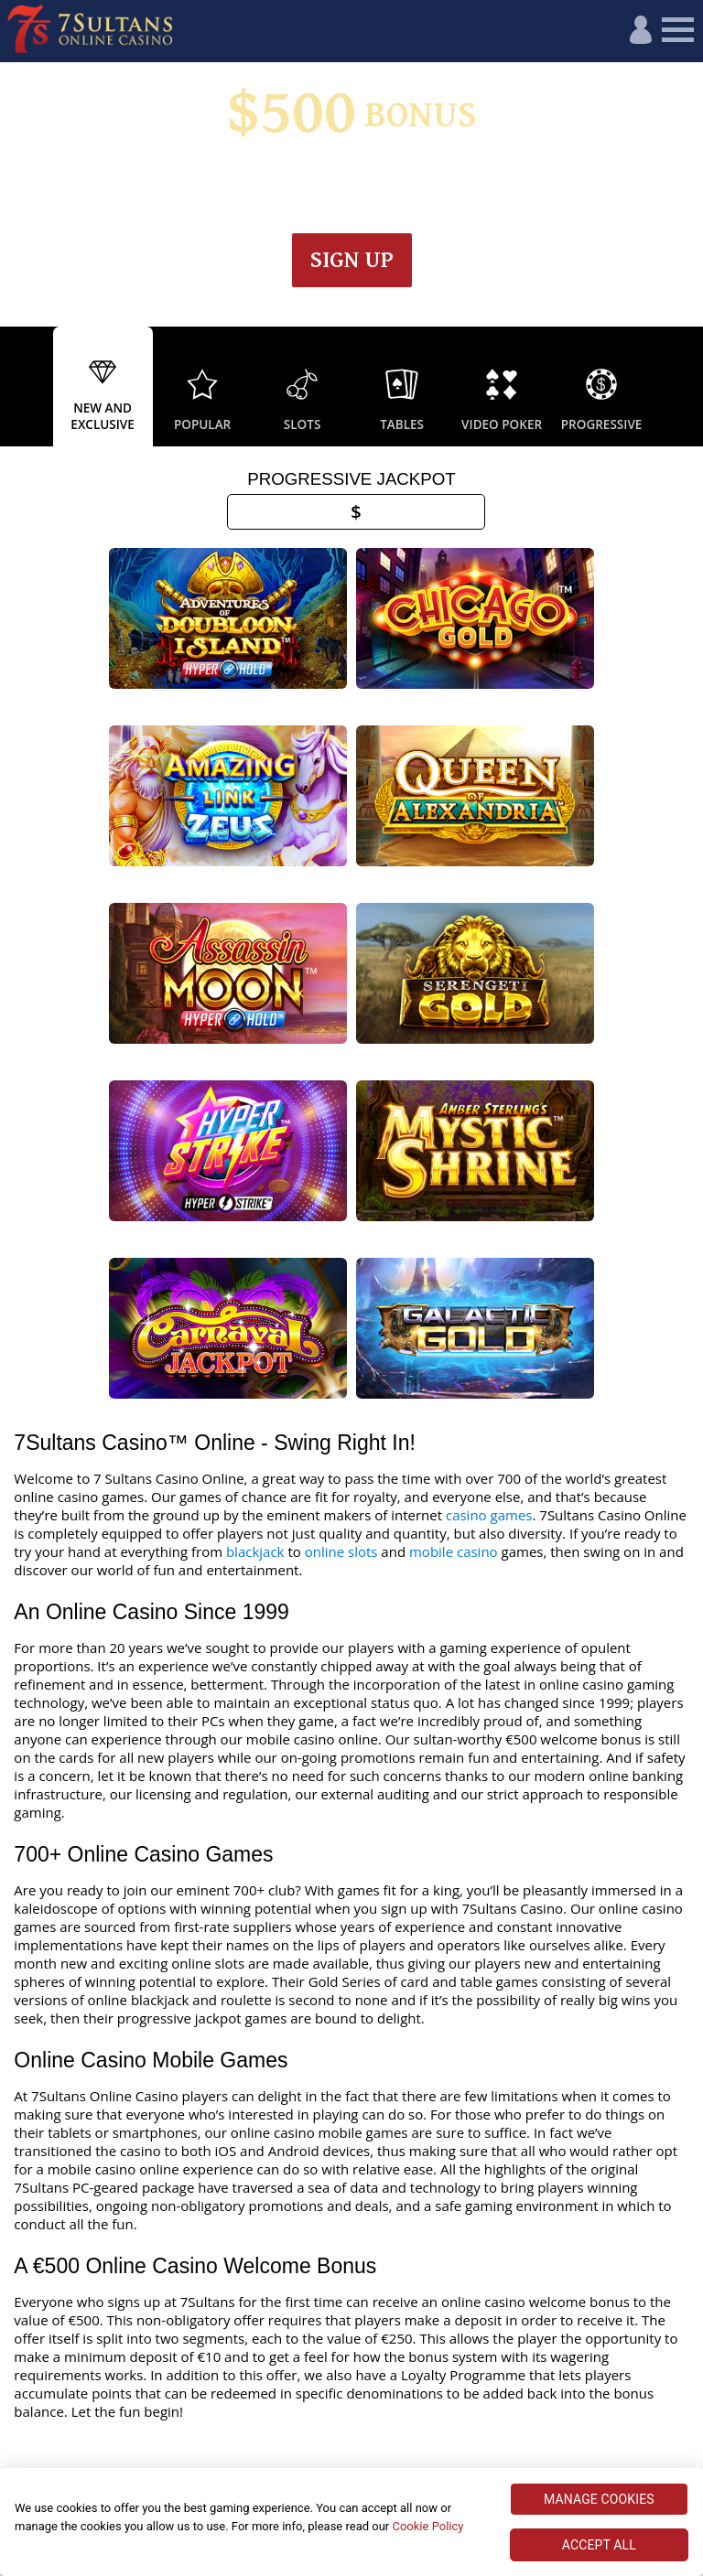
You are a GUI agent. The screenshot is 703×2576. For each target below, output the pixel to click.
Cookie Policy (427, 2526)
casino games (489, 1308)
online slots (341, 1345)
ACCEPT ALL (599, 2545)
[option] (103, 387)
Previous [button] (18, 387)
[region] (351, 2522)
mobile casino (453, 1345)
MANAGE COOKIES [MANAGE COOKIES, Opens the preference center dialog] (599, 2499)
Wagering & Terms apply (394, 178)
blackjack (255, 1345)
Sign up (352, 260)
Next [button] (684, 387)
